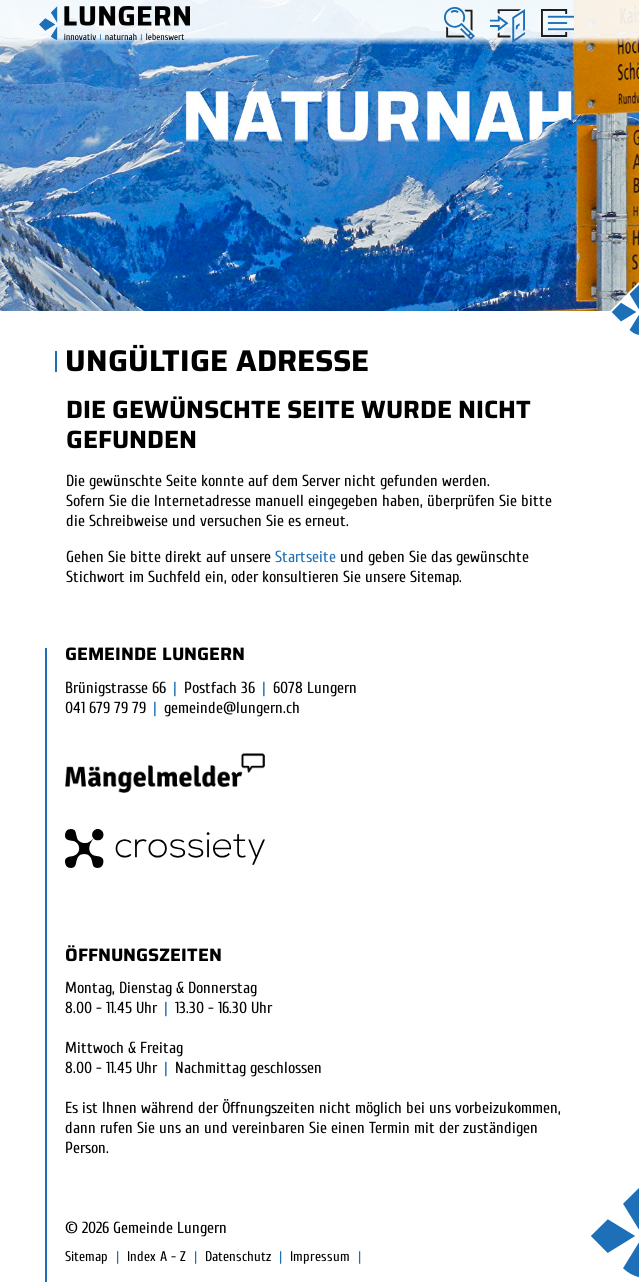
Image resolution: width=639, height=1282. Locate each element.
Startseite (305, 557)
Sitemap (86, 1256)
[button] (459, 23)
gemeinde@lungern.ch (232, 708)
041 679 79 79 (105, 708)
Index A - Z (156, 1256)
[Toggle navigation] (554, 25)
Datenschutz (238, 1256)
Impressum (320, 1256)
